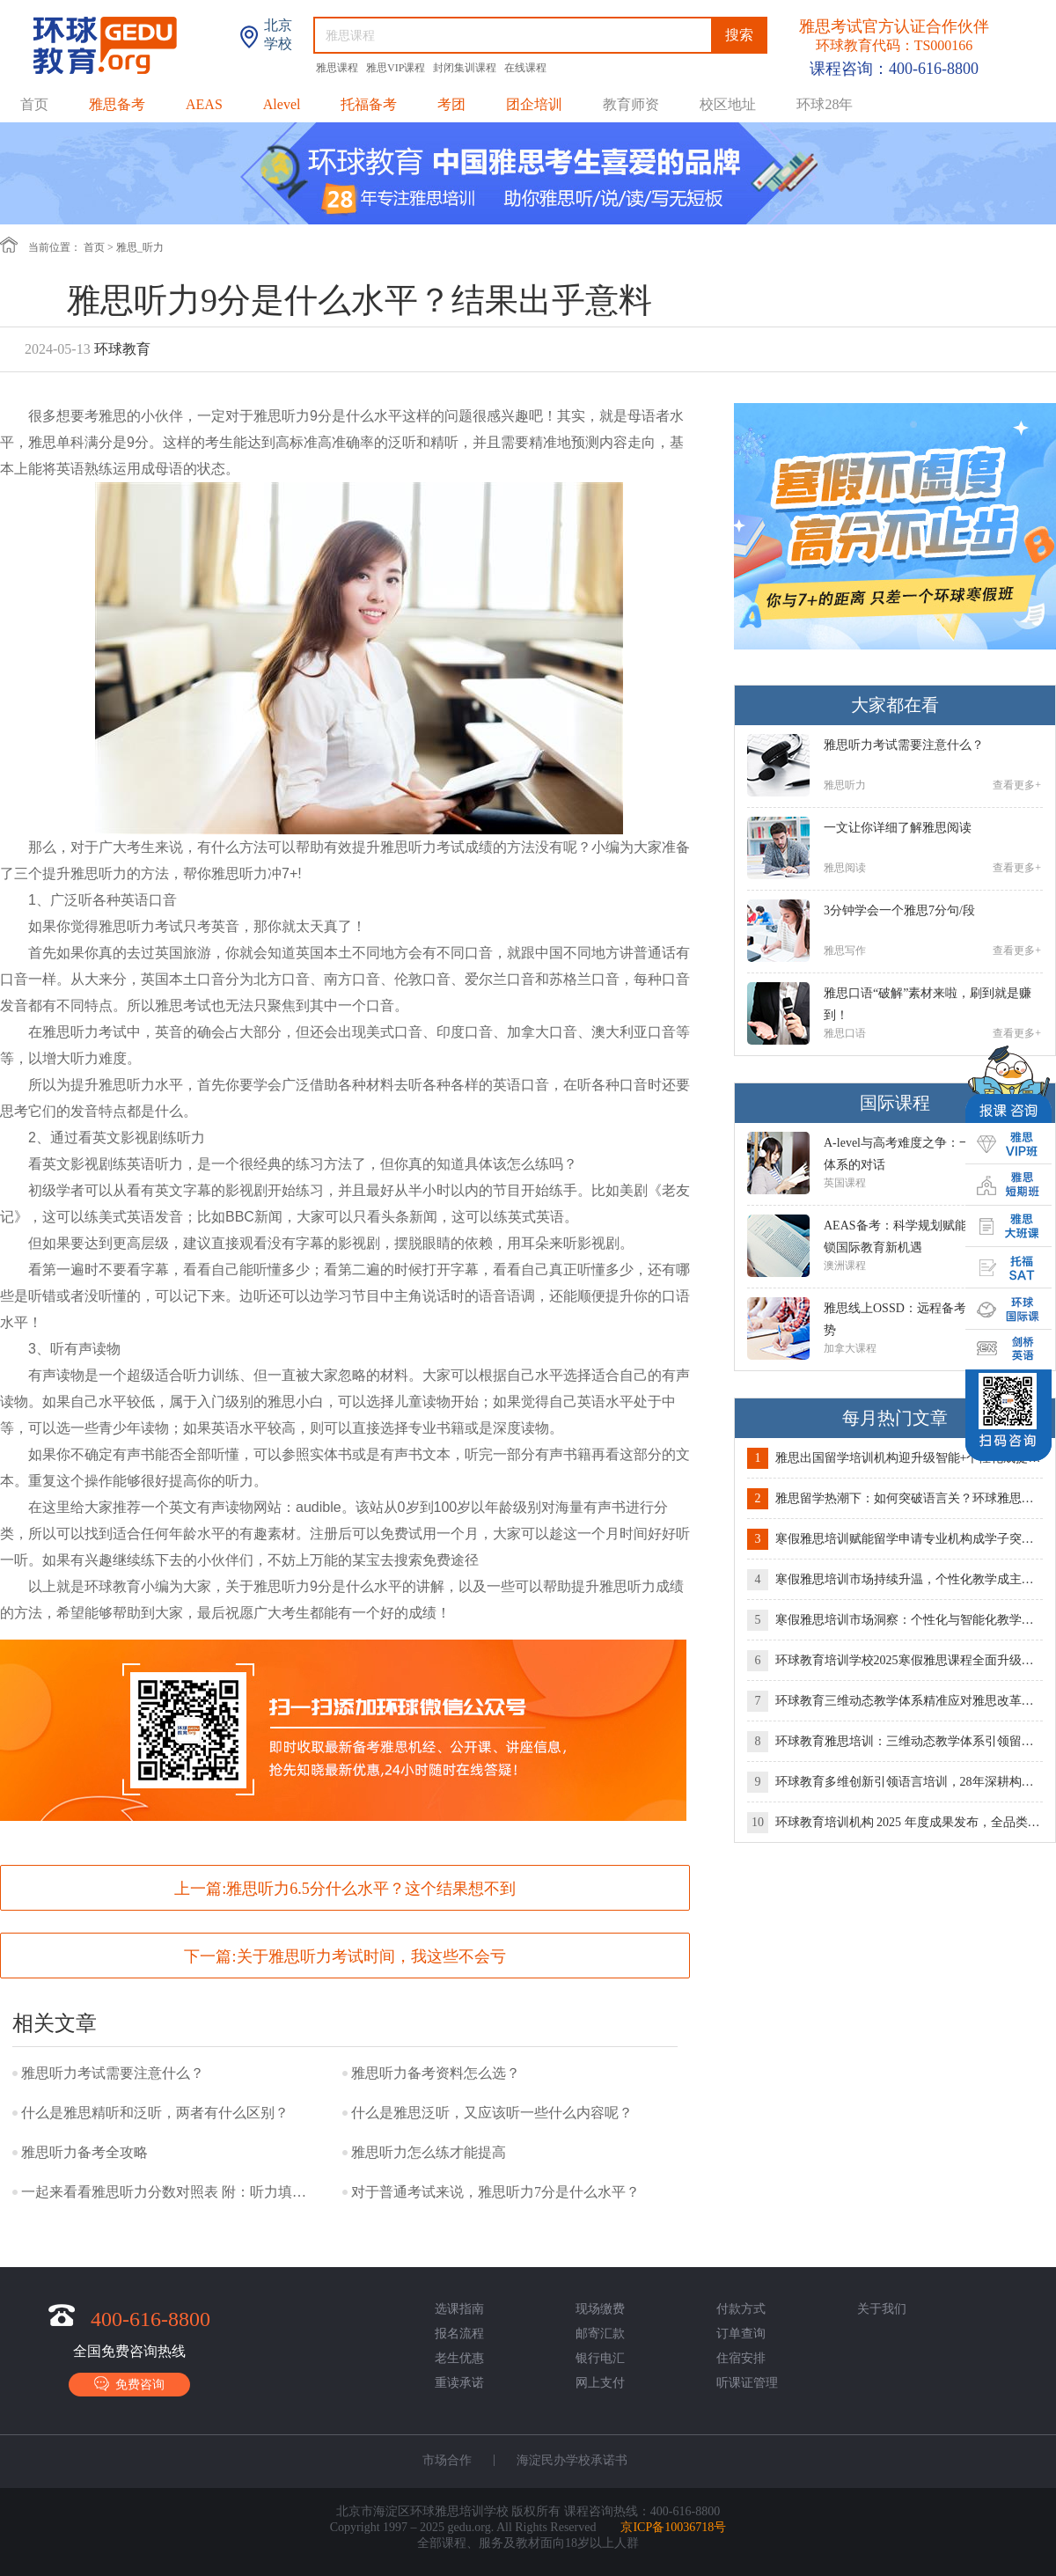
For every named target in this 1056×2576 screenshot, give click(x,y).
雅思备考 (117, 104)
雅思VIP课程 (397, 68)
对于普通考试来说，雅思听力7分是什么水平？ (495, 2191)
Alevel (282, 104)
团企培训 (534, 104)
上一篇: (345, 1888)
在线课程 (525, 68)
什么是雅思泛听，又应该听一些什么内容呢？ (492, 2112)
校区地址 (728, 104)
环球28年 (824, 104)
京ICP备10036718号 (673, 2527)
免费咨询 (129, 2383)
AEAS (204, 104)
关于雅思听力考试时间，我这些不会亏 (371, 1956)
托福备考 (369, 104)
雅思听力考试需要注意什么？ (112, 2073)
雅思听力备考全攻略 (84, 2152)
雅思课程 (338, 68)
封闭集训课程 (466, 68)
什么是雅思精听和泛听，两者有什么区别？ (155, 2112)
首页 (34, 104)
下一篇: (344, 1956)
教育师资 (631, 104)
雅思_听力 (140, 247)
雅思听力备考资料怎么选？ (435, 2073)
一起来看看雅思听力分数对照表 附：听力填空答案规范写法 (166, 2191)
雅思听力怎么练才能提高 (428, 2152)
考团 (451, 104)
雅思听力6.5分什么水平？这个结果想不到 (371, 1888)
